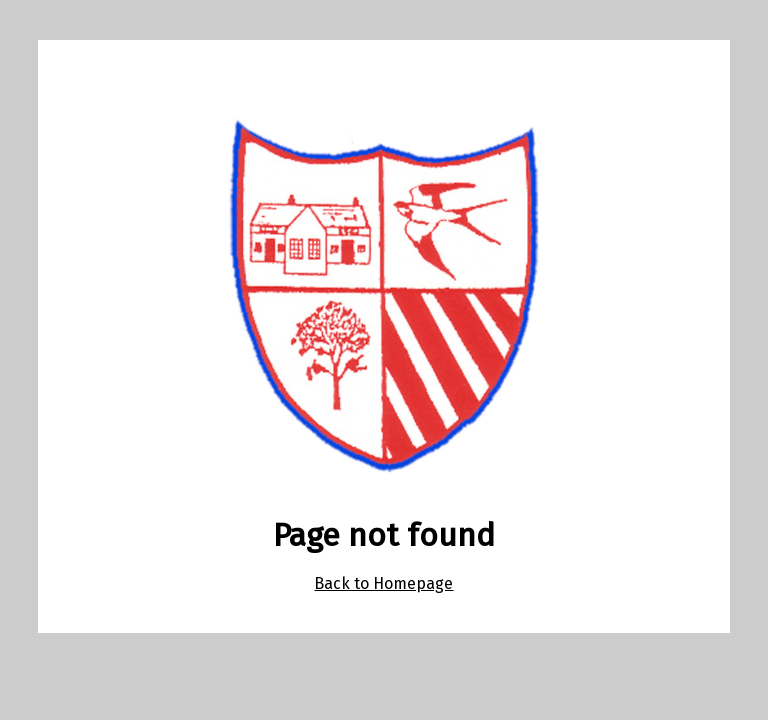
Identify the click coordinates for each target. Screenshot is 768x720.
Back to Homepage (383, 583)
